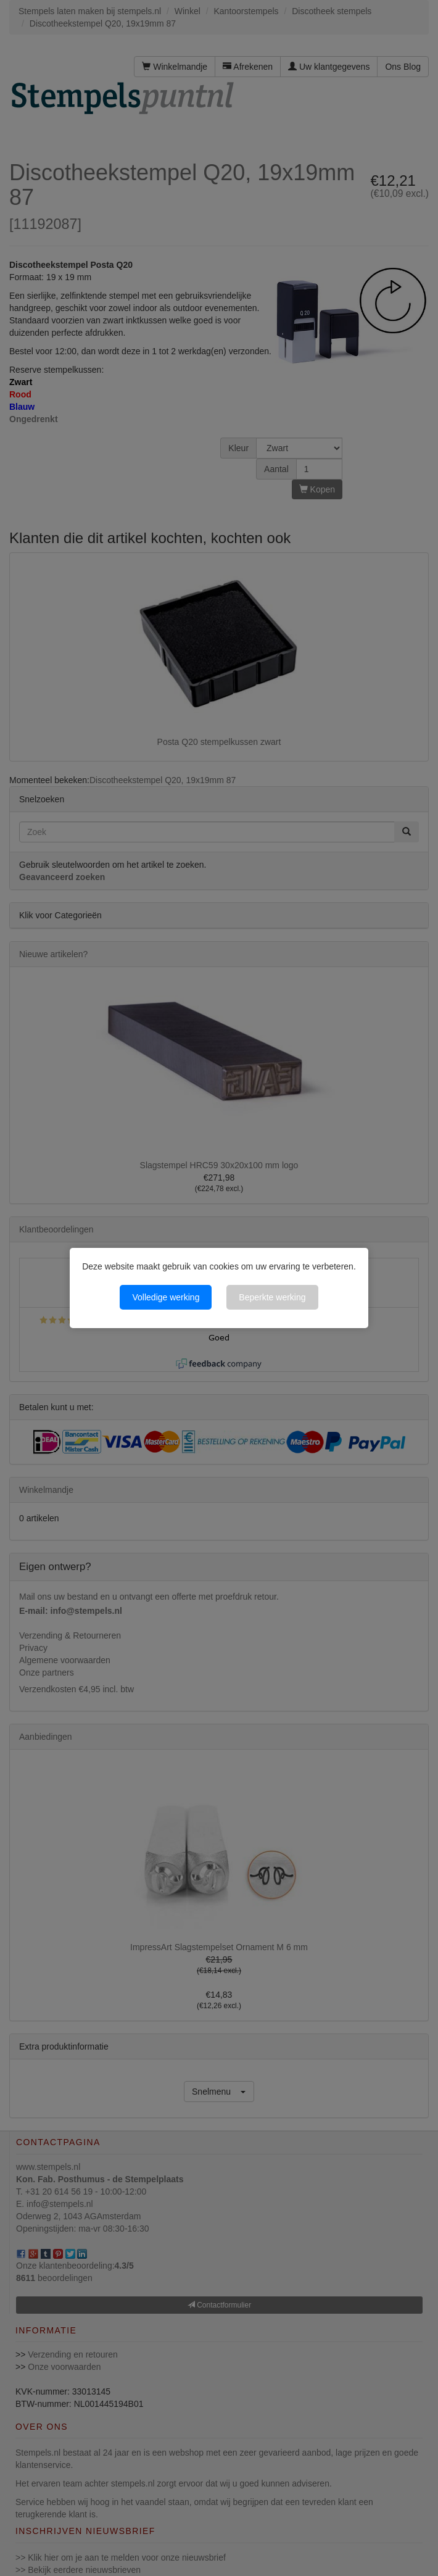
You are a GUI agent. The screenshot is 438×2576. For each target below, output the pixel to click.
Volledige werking (165, 1297)
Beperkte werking (272, 1297)
